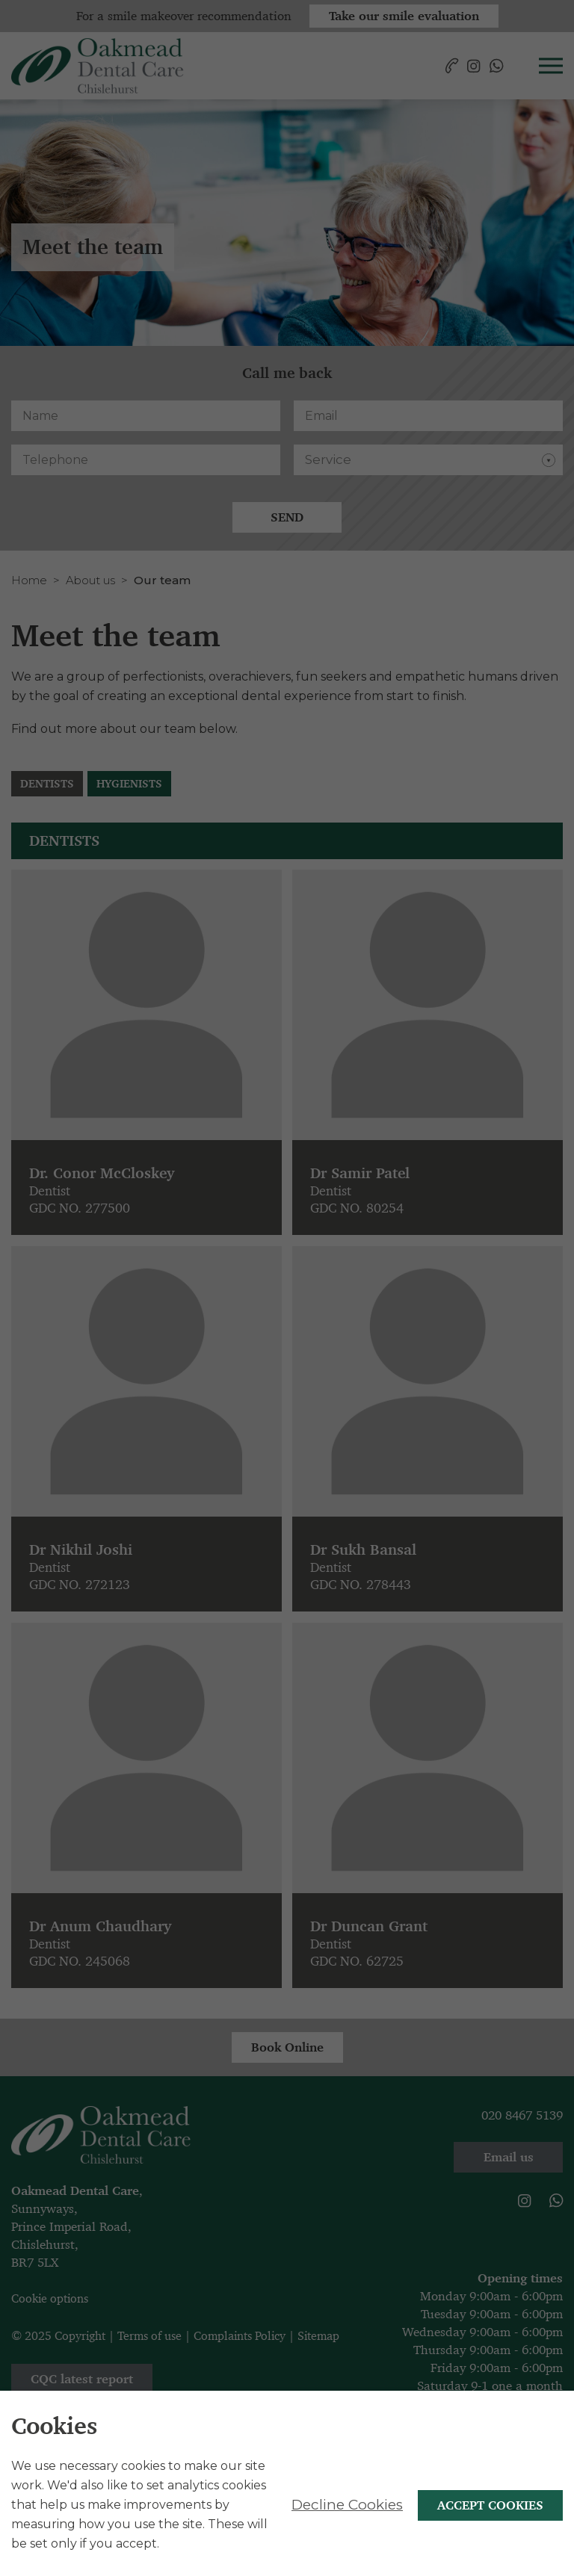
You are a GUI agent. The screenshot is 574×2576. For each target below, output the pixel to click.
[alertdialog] (287, 2483)
